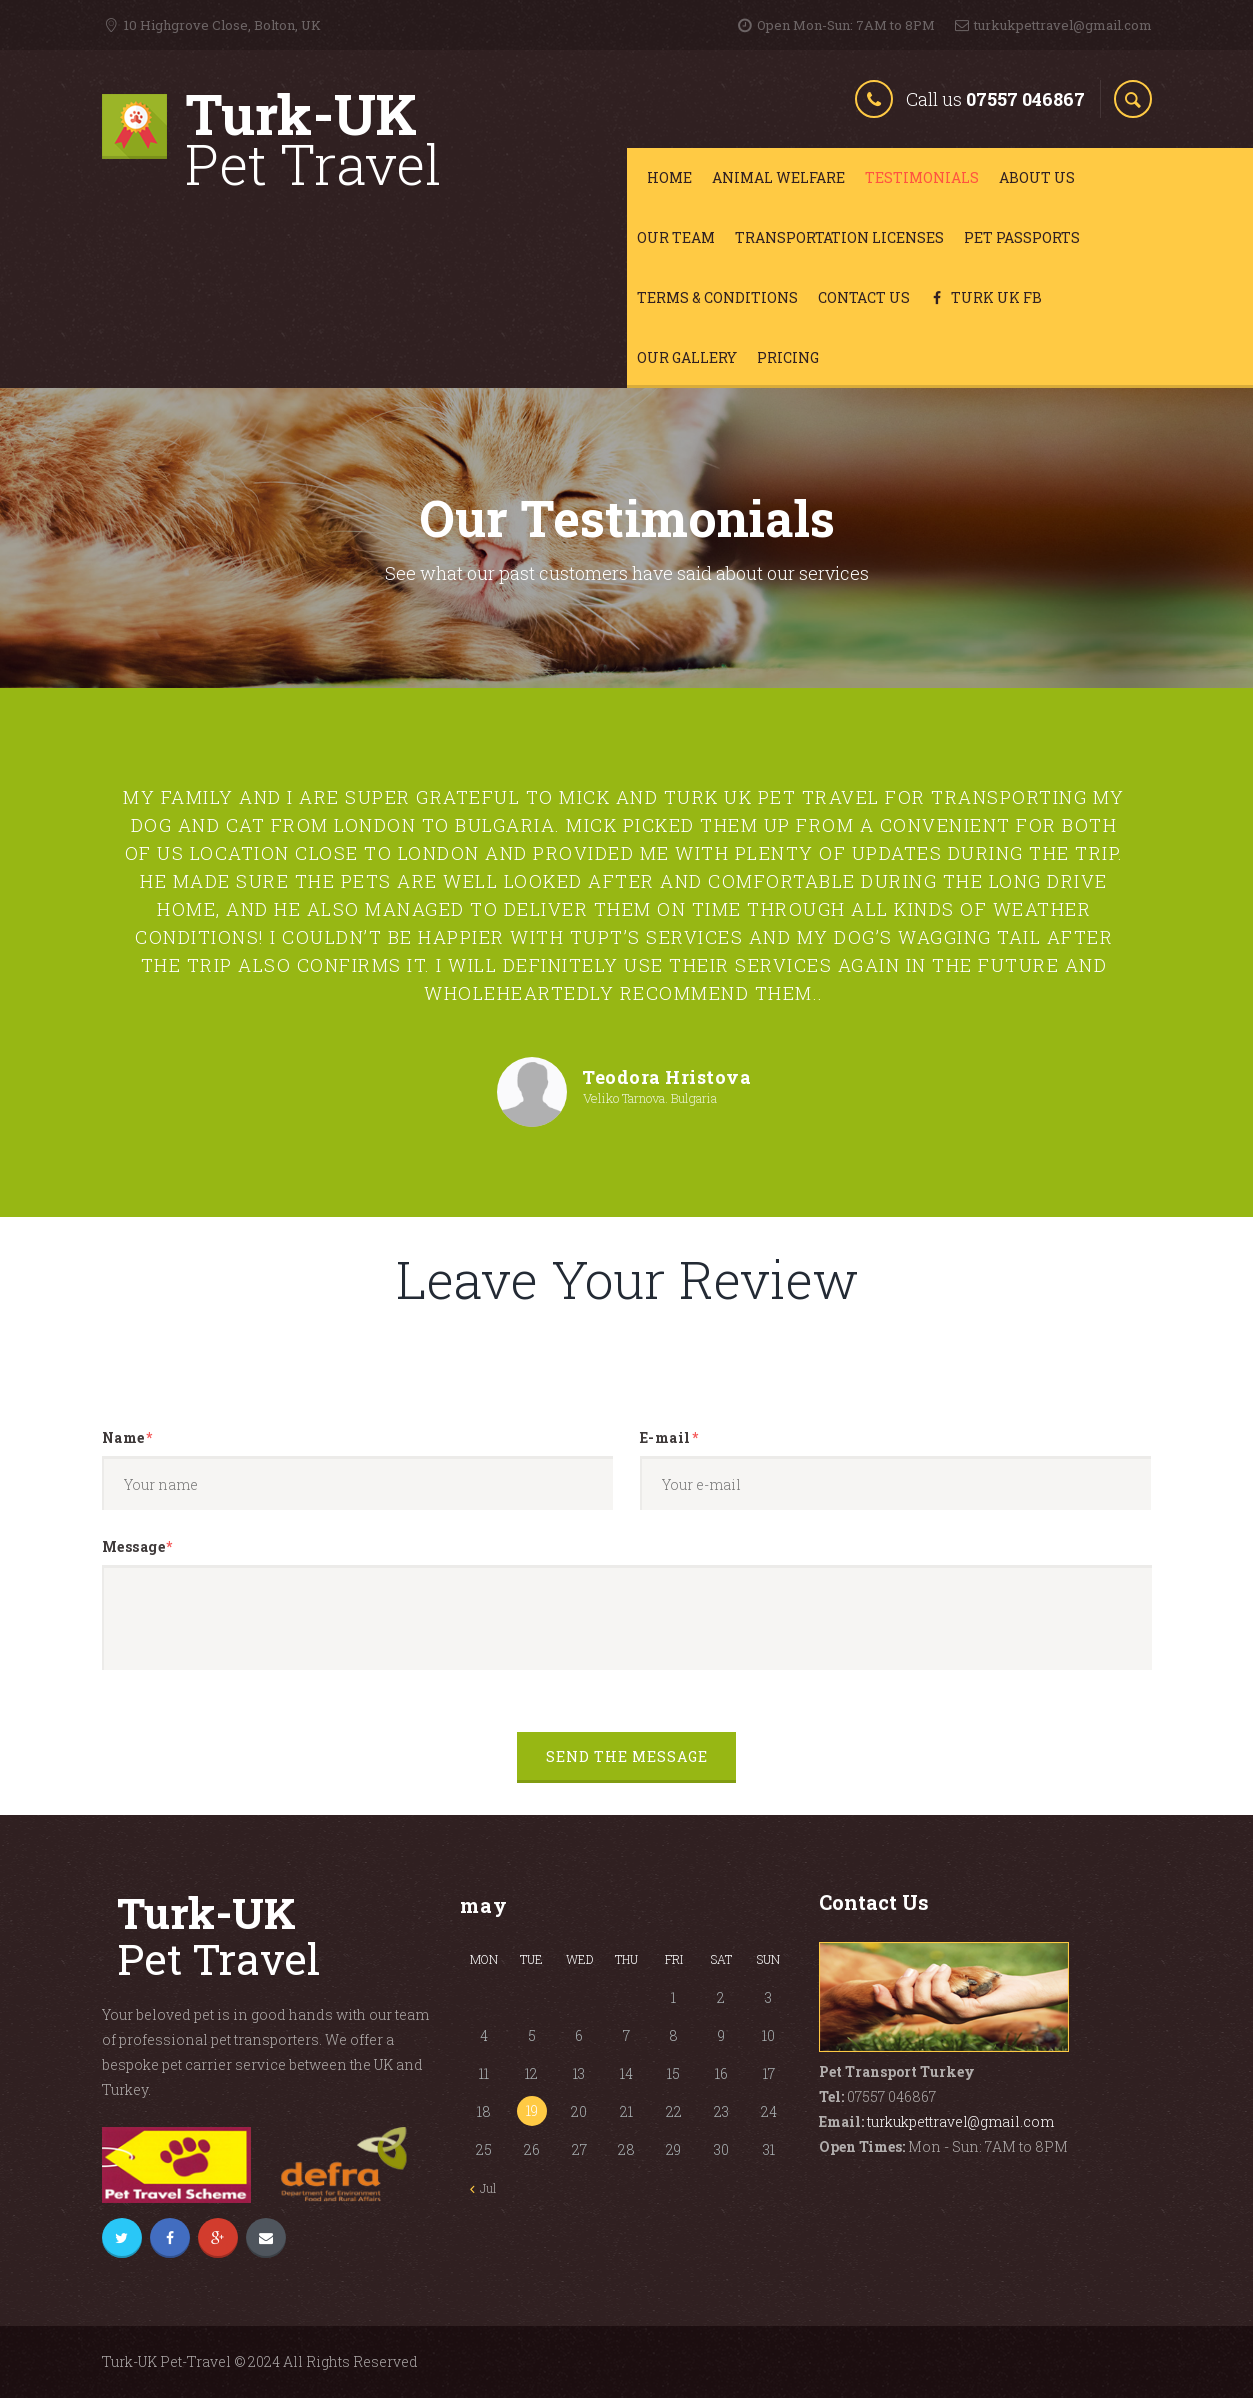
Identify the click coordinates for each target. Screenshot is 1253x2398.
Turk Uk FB (986, 297)
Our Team (676, 237)
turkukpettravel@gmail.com (960, 2121)
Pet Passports (1022, 237)
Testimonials (922, 177)
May (484, 1905)
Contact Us (864, 297)
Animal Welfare (778, 177)
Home (669, 177)
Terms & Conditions (717, 297)
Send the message (627, 1758)
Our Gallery (687, 357)
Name (123, 1439)
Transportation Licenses (839, 237)
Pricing (788, 357)
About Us (1037, 177)
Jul (488, 2188)
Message (134, 1548)
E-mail (665, 1439)
